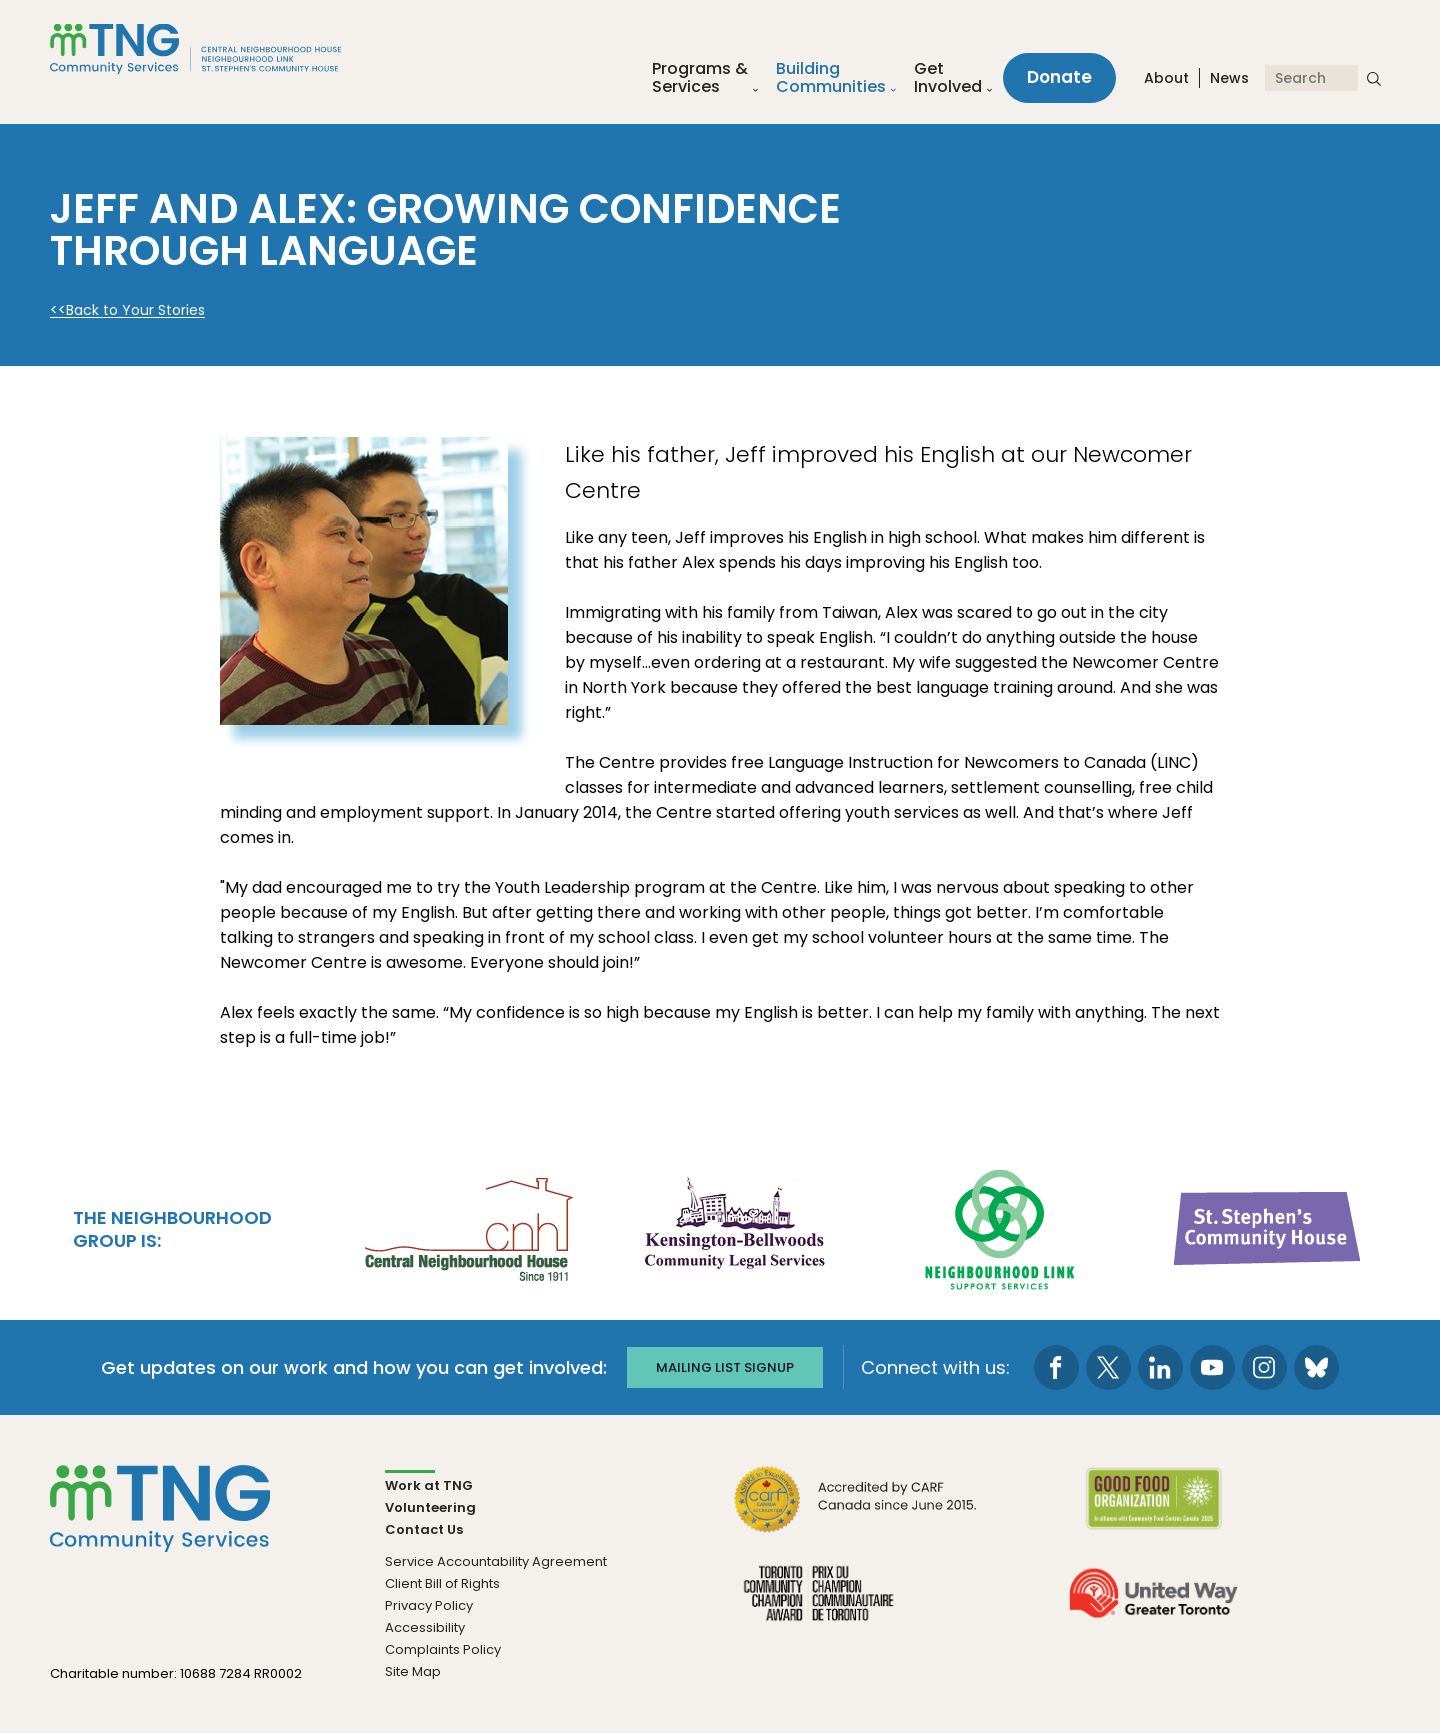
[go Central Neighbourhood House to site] (467, 1226)
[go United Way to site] (1153, 1605)
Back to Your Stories (135, 310)
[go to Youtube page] (1212, 1367)
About (1166, 79)
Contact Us (424, 1529)
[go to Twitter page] (1108, 1367)
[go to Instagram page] (1264, 1367)
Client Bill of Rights (442, 1583)
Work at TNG (429, 1485)
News (1229, 79)
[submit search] (1374, 78)
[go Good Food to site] (1153, 1511)
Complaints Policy (443, 1649)
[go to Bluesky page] (1316, 1367)
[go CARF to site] (856, 1511)
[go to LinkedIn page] (1160, 1367)
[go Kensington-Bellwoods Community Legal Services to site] (734, 1226)
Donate (1059, 78)
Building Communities (831, 78)
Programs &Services (700, 78)
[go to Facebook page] (1056, 1367)
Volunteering (430, 1507)
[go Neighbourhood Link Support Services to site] (1001, 1226)
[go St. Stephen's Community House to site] (1268, 1226)
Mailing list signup (725, 1367)
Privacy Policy (429, 1605)
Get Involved (948, 78)
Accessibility (425, 1627)
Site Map (413, 1671)
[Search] (1311, 78)
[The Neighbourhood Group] (219, 48)
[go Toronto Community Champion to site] (818, 1605)
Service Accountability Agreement (496, 1561)
